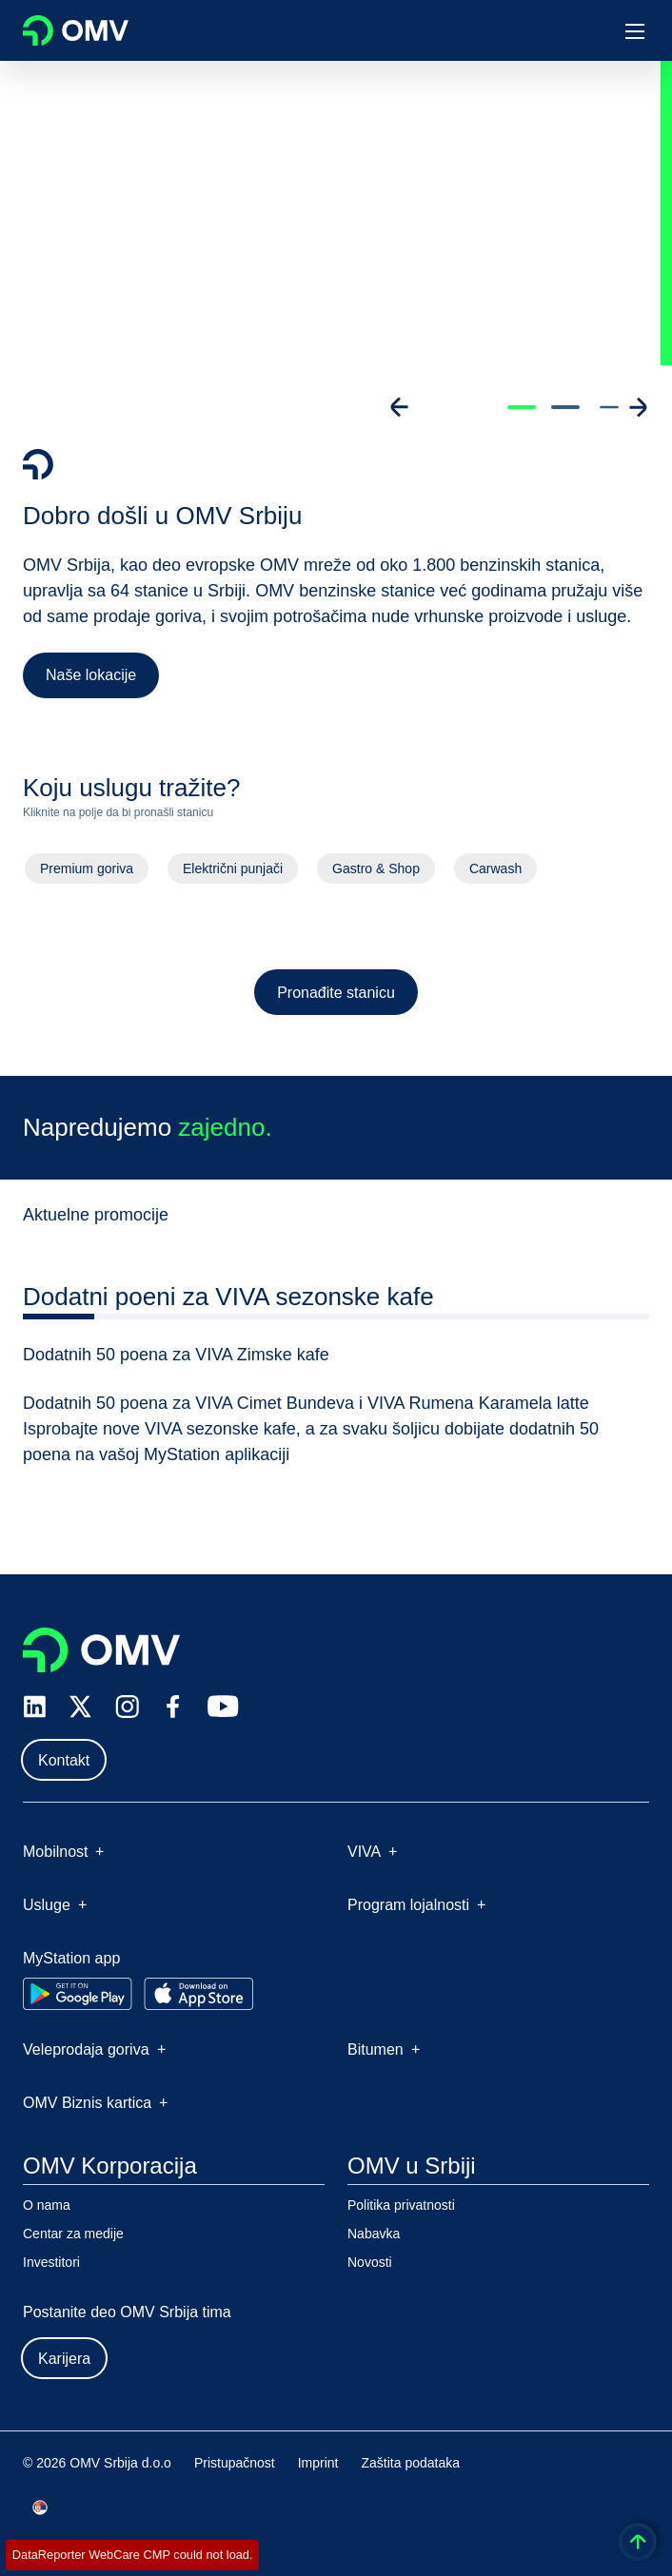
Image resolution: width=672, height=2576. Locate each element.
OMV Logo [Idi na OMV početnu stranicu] (75, 30)
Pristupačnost (234, 2462)
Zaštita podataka (411, 2462)
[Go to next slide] (638, 407)
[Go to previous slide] (400, 407)
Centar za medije (73, 2233)
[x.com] (80, 1706)
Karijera (64, 2359)
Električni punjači (232, 872)
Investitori (51, 2262)
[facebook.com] (173, 1706)
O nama (46, 2205)
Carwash (497, 872)
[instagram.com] (127, 1707)
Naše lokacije (91, 675)
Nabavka (373, 2233)
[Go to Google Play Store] (77, 1994)
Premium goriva (85, 872)
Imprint (318, 2462)
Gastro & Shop (376, 872)
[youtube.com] (224, 1706)
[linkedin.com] (35, 1707)
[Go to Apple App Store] (198, 1994)
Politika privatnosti (401, 2205)
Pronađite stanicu (336, 995)
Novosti (369, 2262)
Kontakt (63, 1760)
